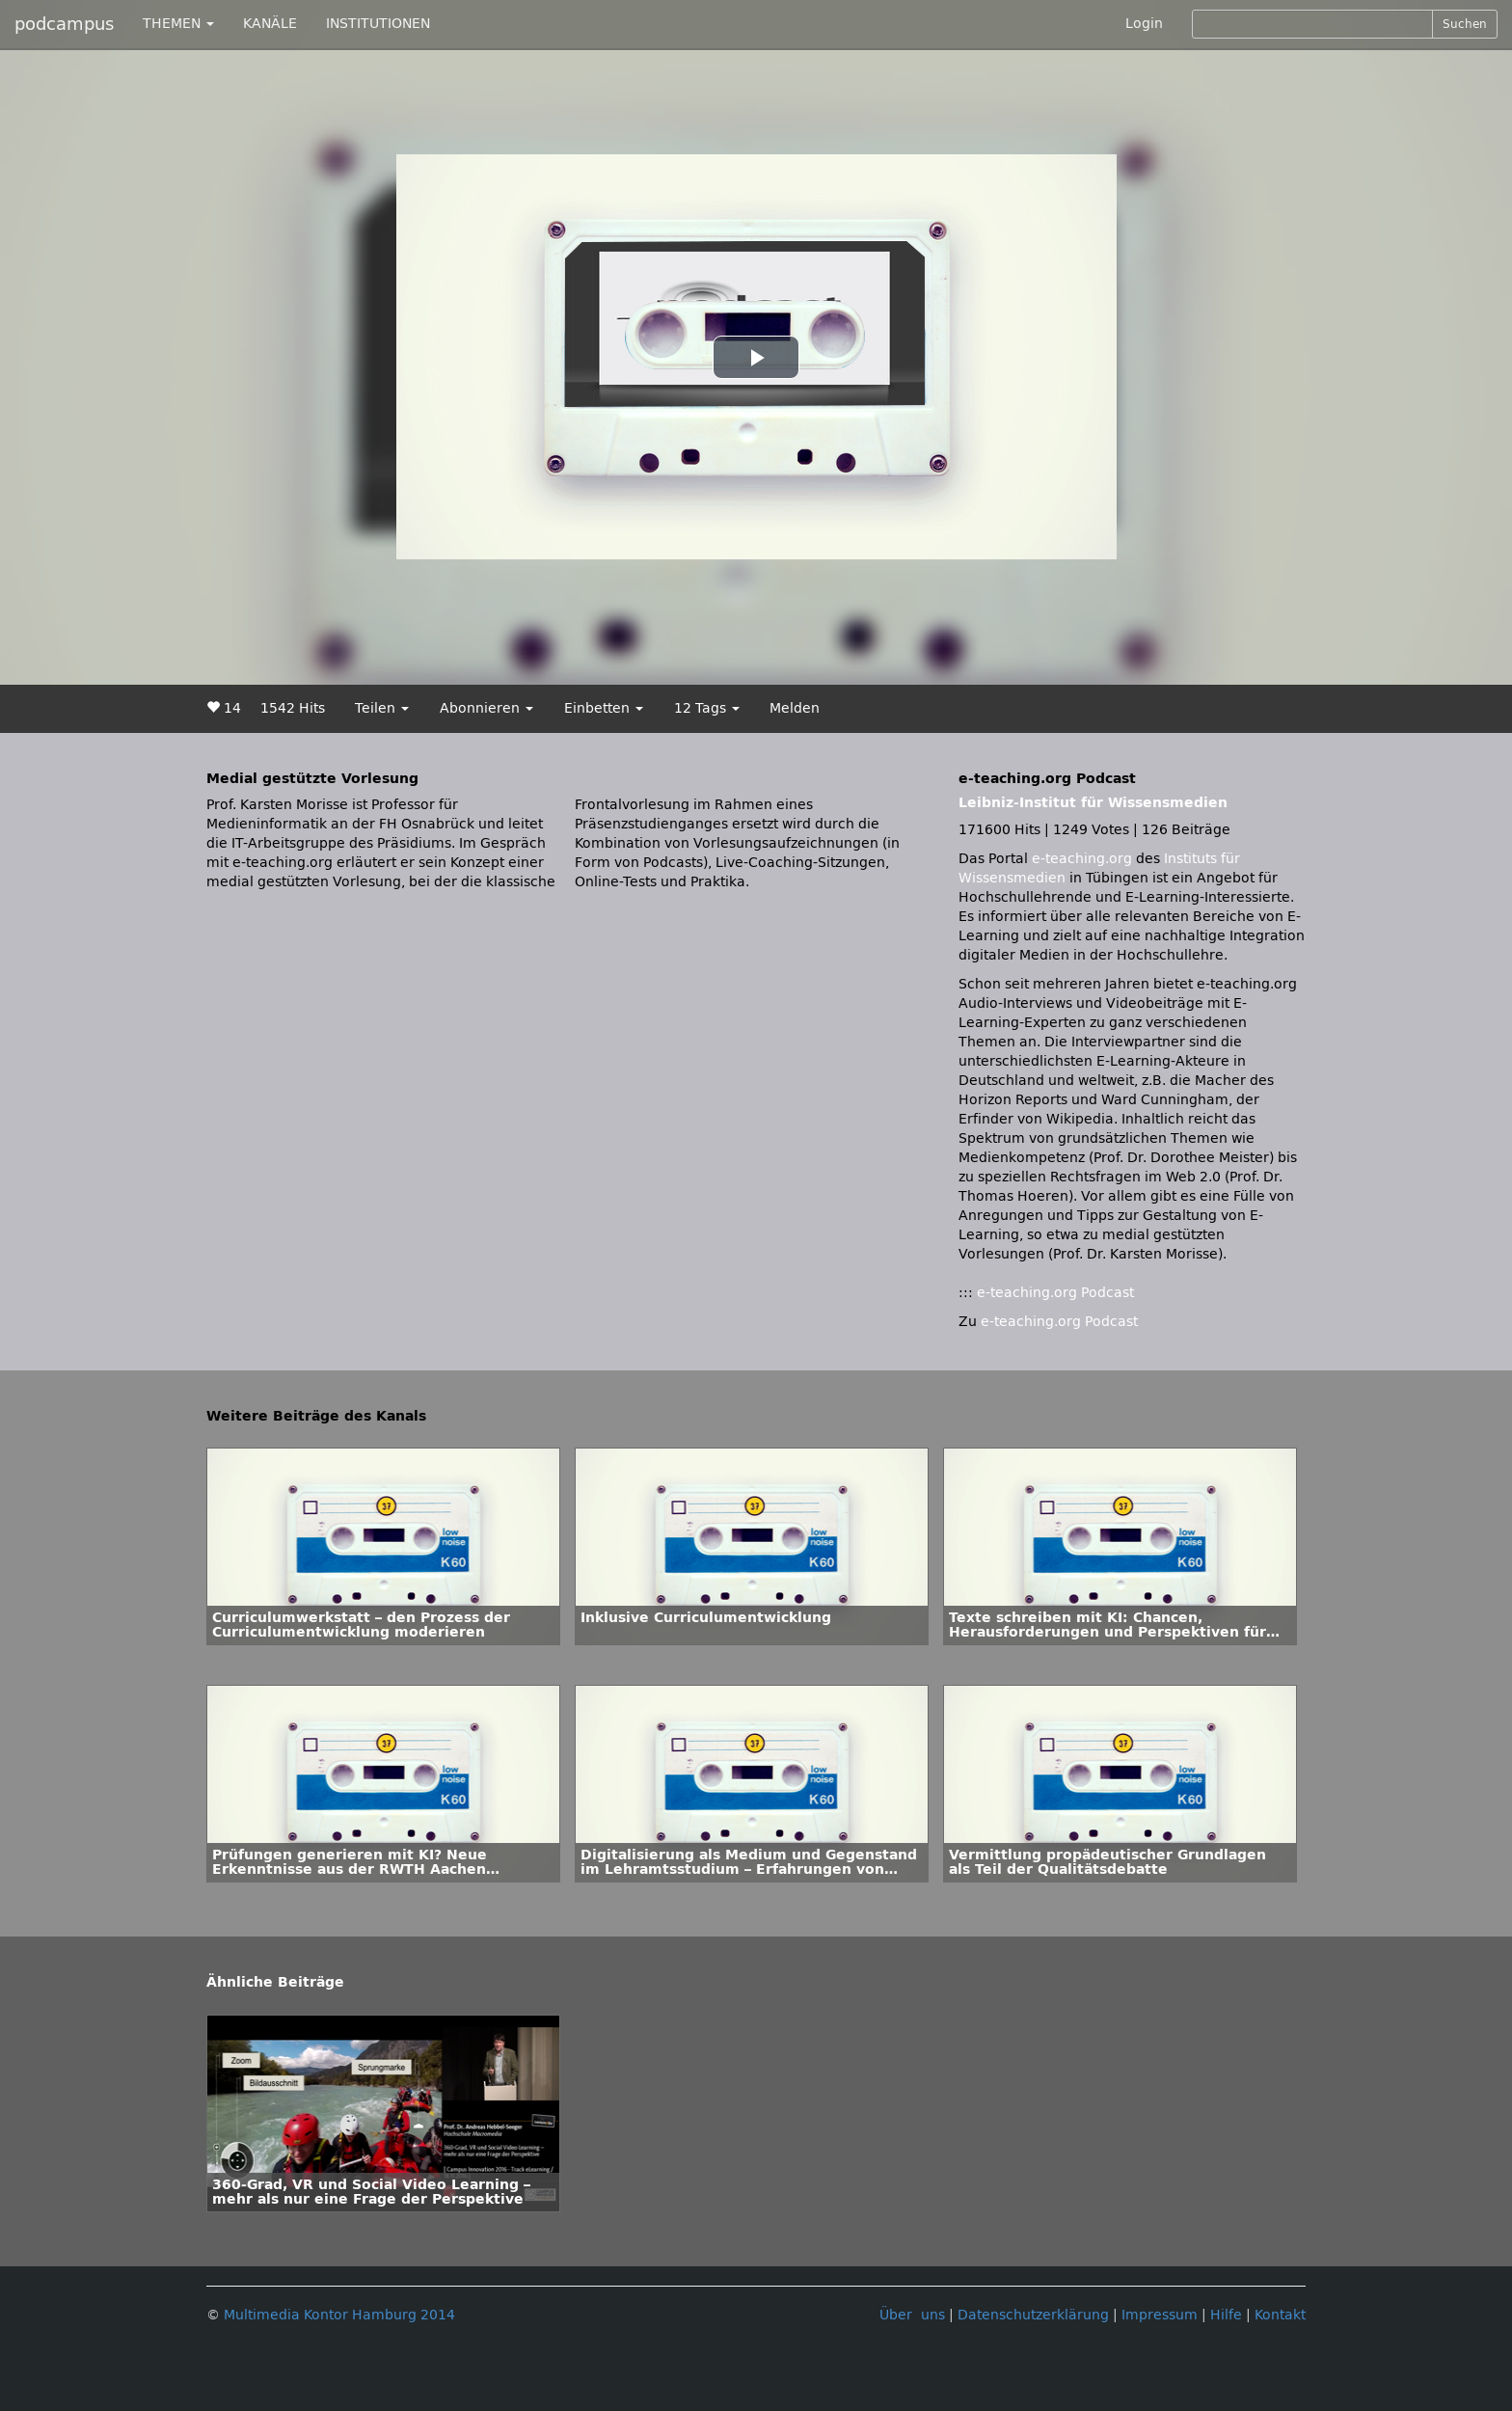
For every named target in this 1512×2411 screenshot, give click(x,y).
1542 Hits (292, 708)
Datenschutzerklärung (1033, 2315)
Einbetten (603, 708)
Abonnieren (486, 708)
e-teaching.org (1082, 859)
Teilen (382, 708)
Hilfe (1226, 2315)
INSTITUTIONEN (378, 23)
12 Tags (707, 708)
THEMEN (178, 23)
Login (1144, 23)
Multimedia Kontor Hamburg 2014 (339, 2315)
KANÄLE (270, 23)
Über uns (912, 2315)
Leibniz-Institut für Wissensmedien (1093, 803)
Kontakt (1280, 2315)
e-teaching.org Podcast (1055, 1293)
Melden (795, 708)
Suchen (1465, 24)
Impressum (1159, 2315)
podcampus (64, 24)
